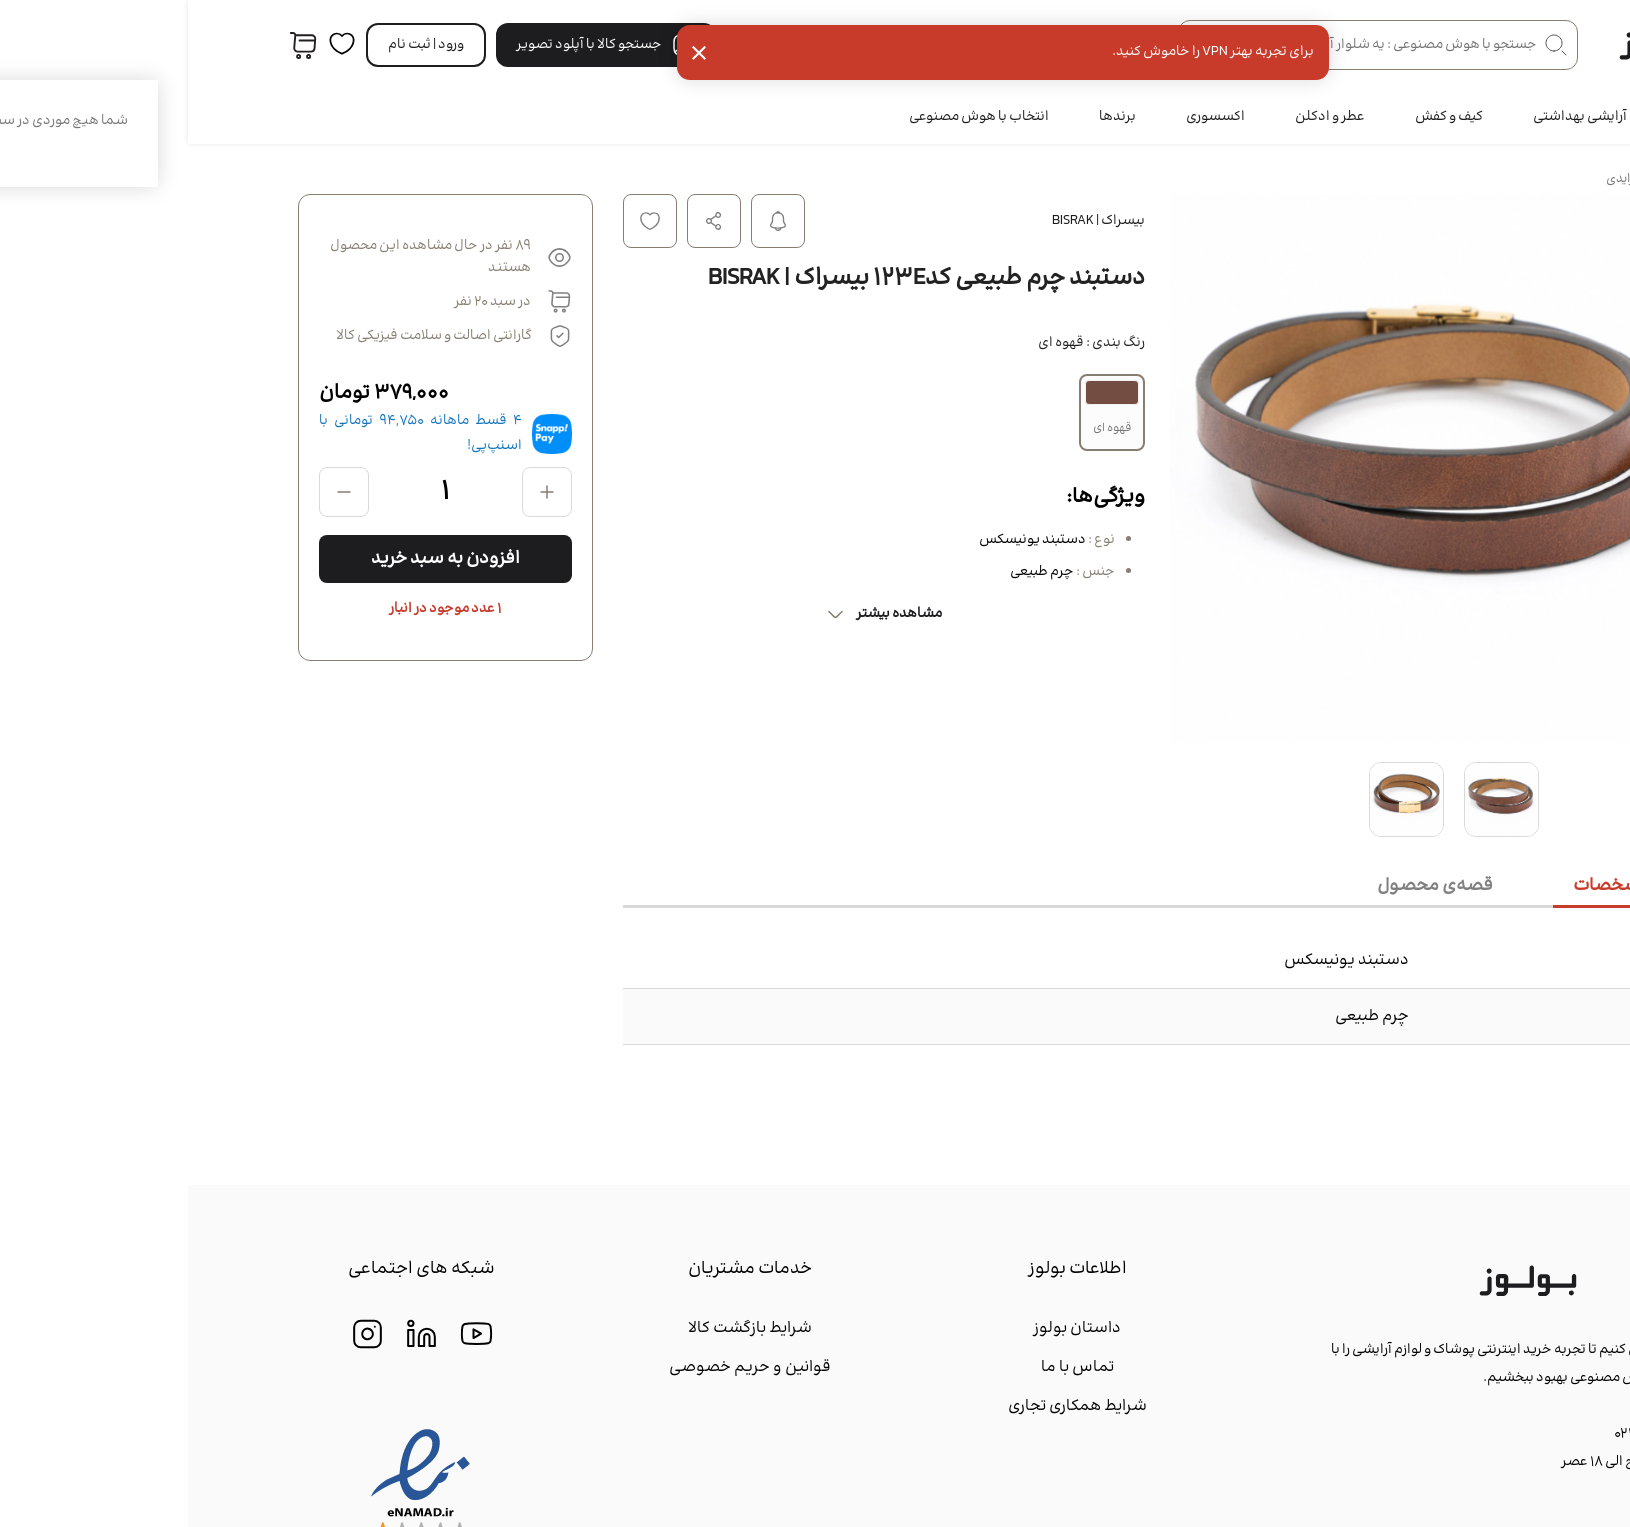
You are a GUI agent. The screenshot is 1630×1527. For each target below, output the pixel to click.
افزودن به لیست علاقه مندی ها (462, 221)
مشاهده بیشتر (695, 614)
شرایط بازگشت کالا (562, 1328)
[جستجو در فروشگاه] (1190, 45)
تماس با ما (889, 1367)
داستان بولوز (889, 1328)
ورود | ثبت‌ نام (238, 45)
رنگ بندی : (903, 343)
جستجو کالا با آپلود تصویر (418, 45)
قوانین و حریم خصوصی (562, 1367)
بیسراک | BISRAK (910, 221)
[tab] (1447, 887)
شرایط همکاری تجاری (889, 1406)
